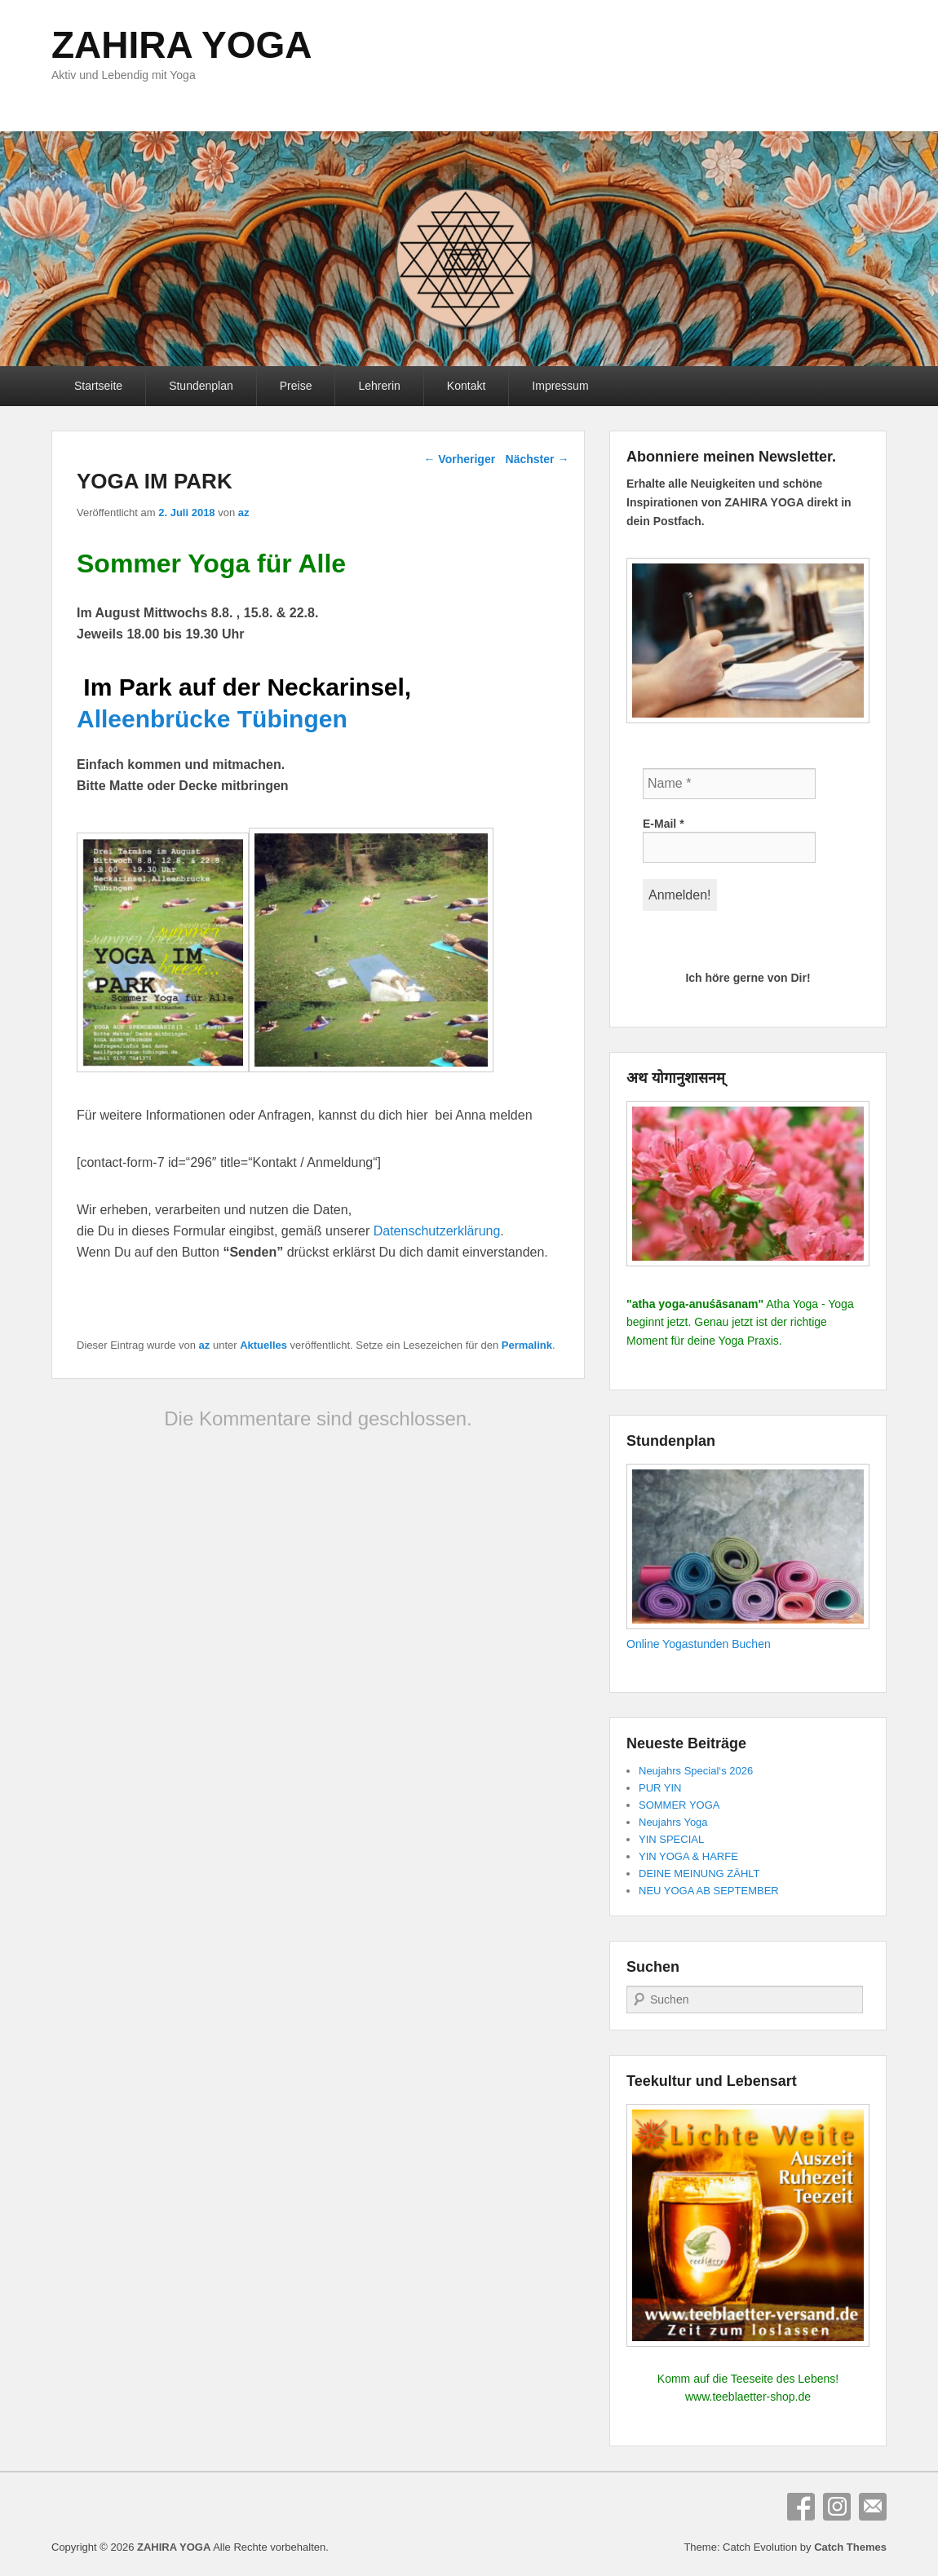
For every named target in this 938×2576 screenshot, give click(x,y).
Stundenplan (201, 385)
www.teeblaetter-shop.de (748, 2396)
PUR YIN (660, 1788)
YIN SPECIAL (671, 1839)
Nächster (537, 459)
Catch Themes (850, 2547)
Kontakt (466, 385)
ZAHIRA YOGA (181, 45)
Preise (296, 385)
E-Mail (663, 823)
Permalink (527, 1345)
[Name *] (729, 783)
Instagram (837, 2507)
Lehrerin (379, 385)
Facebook (801, 2507)
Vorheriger (459, 459)
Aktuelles (263, 1345)
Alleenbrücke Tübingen (212, 718)
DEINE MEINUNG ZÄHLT (699, 1873)
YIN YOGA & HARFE (688, 1856)
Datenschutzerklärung (437, 1231)
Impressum (560, 385)
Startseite (98, 385)
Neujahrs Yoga (673, 1822)
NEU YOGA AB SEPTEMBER (709, 1891)
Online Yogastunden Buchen (698, 1643)
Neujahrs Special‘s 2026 (696, 1771)
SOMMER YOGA (679, 1805)
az (244, 512)
